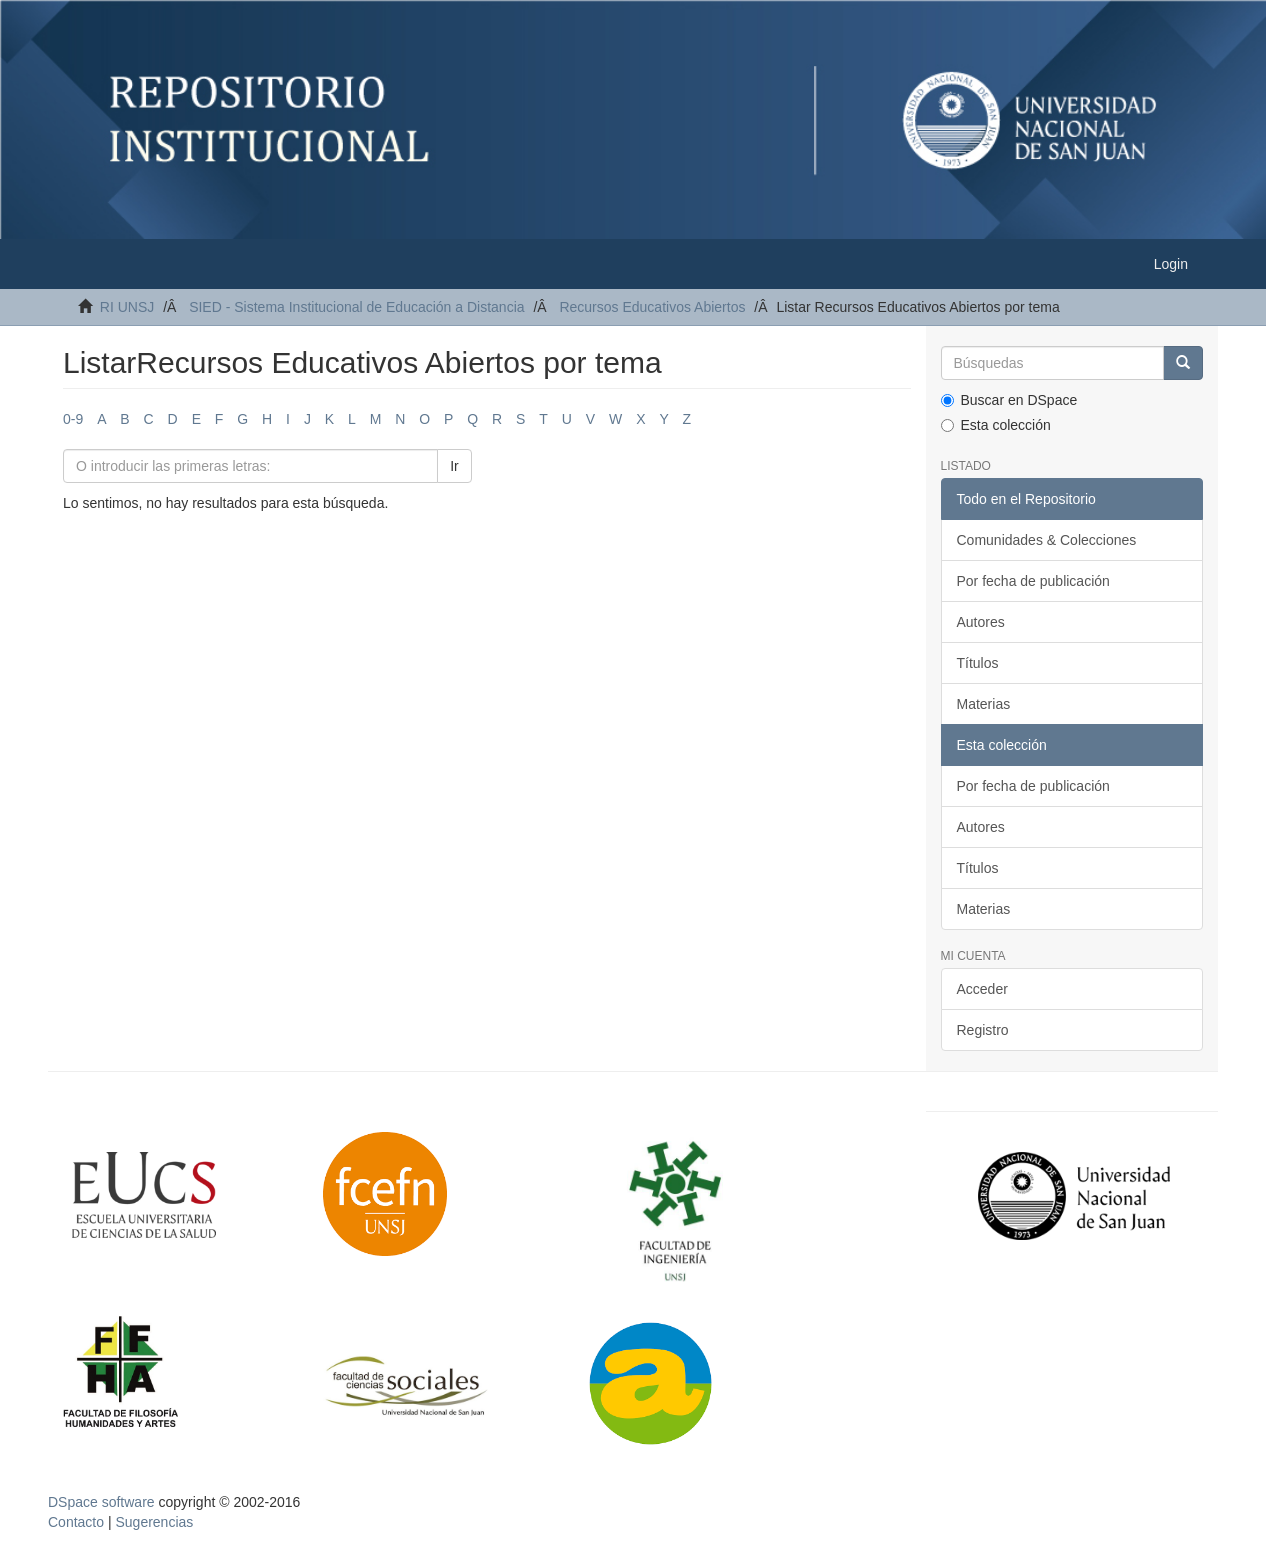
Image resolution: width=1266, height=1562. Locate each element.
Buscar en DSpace (1009, 400)
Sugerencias (154, 1522)
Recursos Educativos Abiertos (652, 307)
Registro (983, 1030)
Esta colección (996, 425)
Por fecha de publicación (1033, 581)
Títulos (978, 663)
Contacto (76, 1522)
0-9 (73, 419)
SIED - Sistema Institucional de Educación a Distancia (356, 307)
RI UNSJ (127, 307)
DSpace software (101, 1502)
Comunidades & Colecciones (1047, 540)
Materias (984, 704)
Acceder (982, 989)
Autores (981, 622)
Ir (454, 466)
